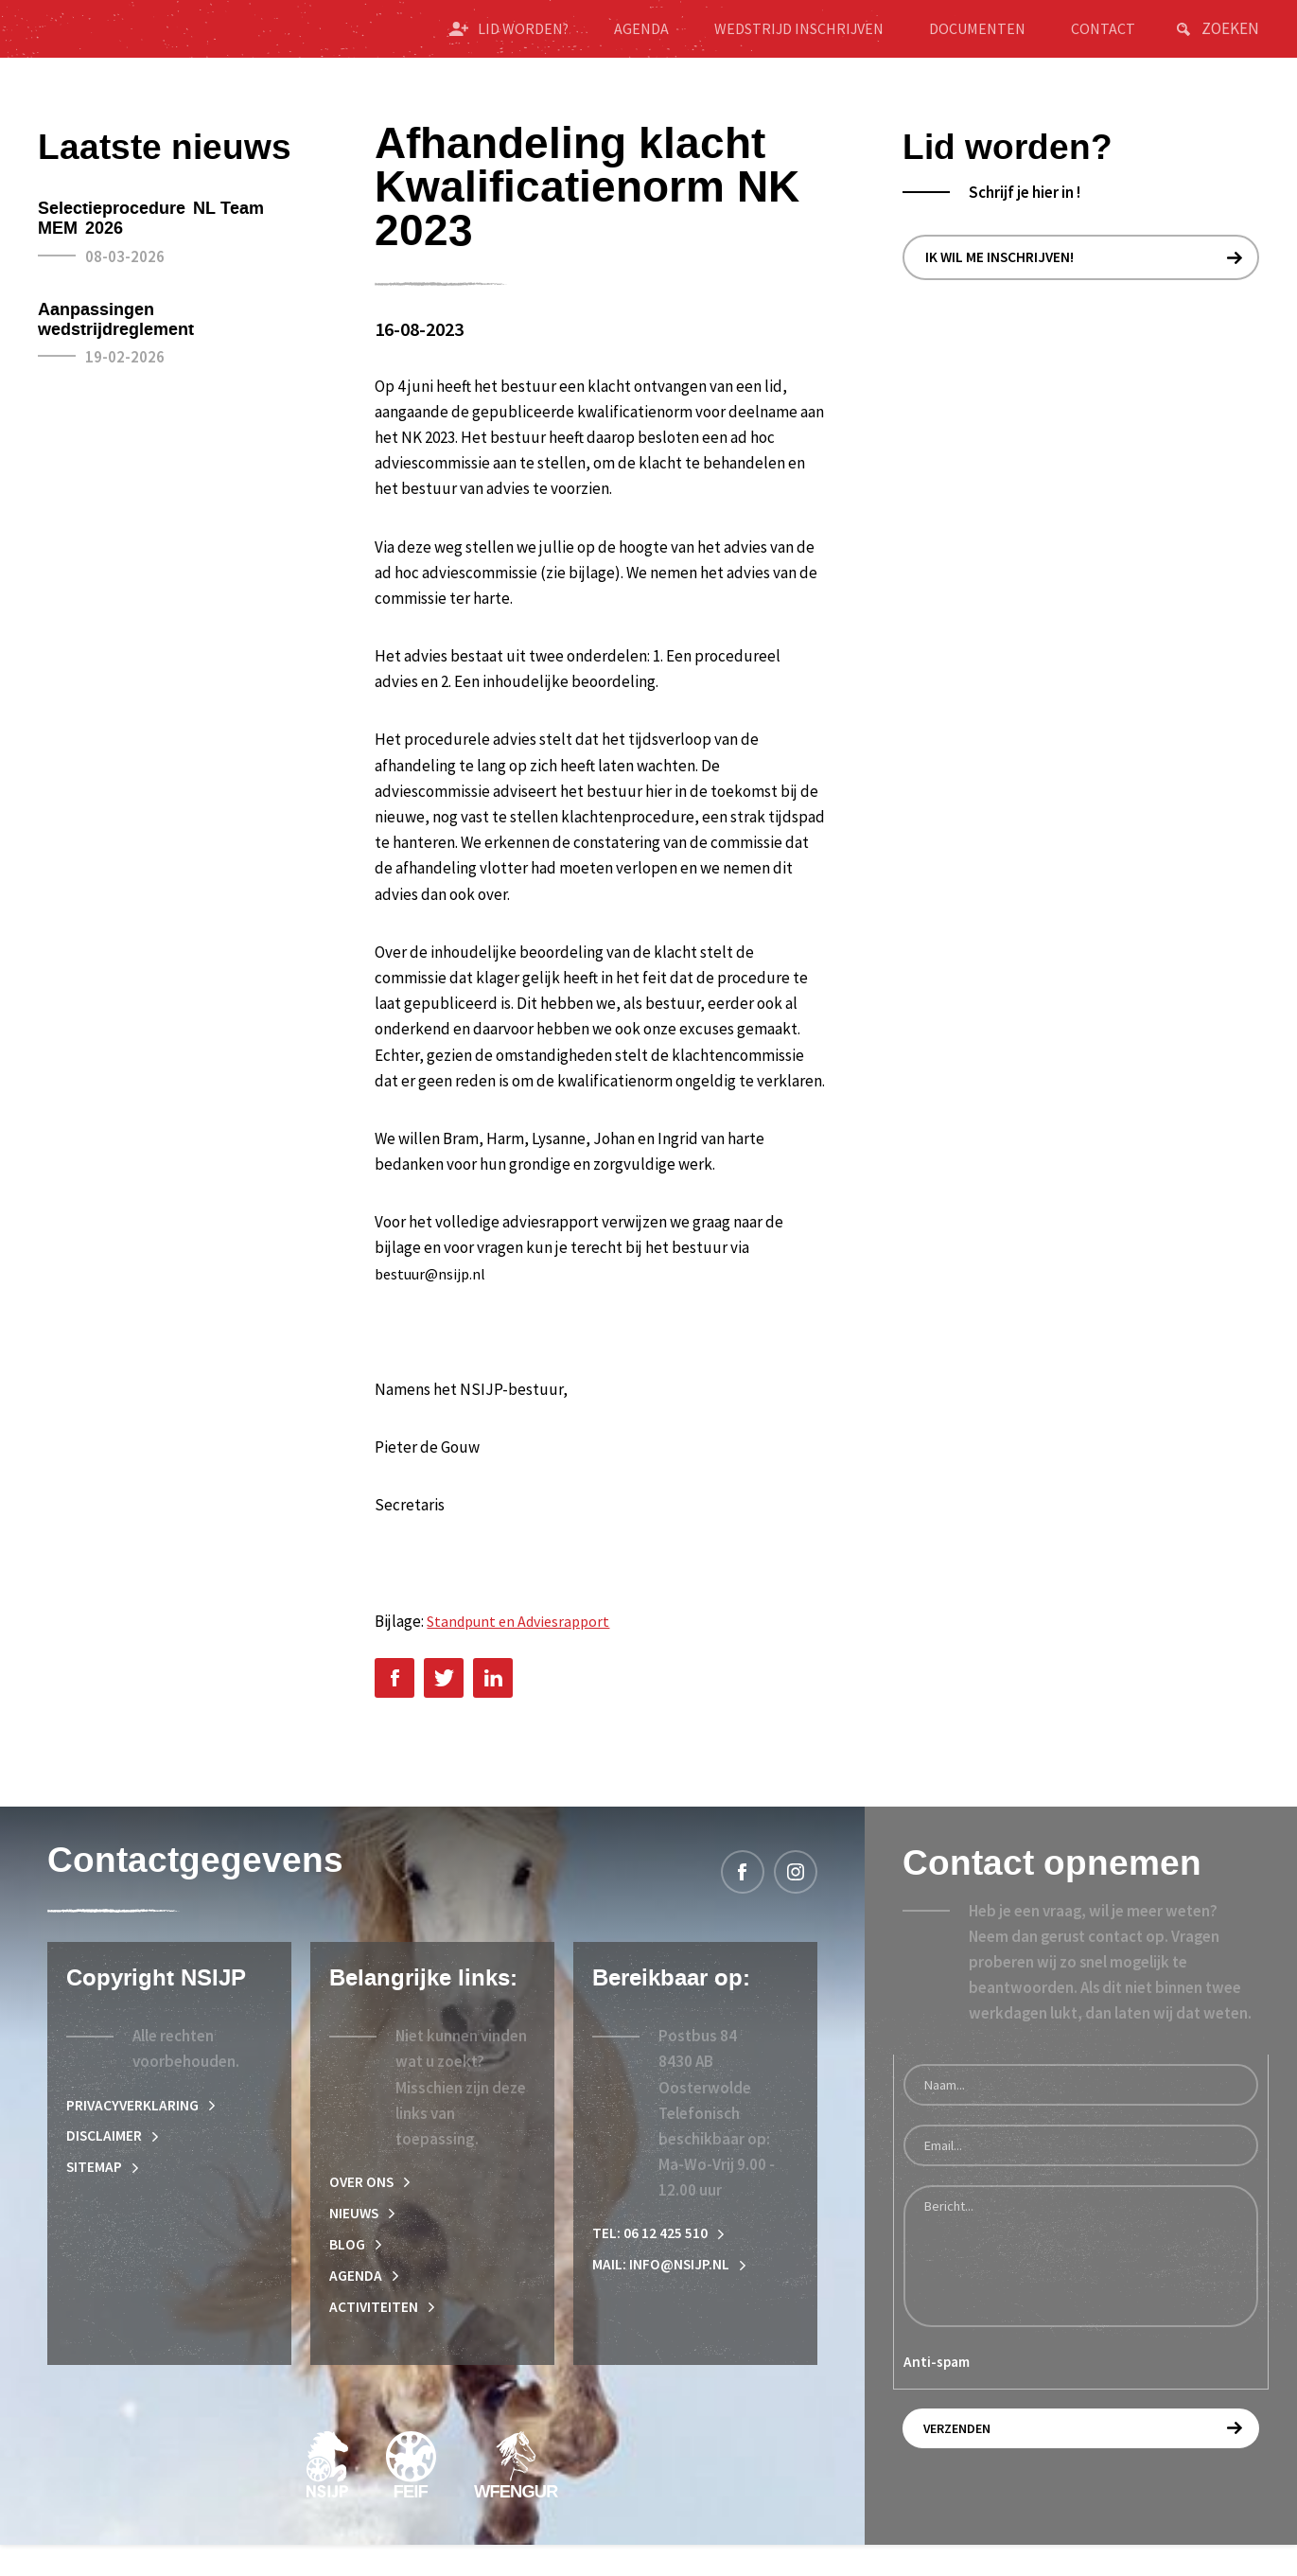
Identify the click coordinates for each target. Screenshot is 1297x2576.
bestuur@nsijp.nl (433, 1292)
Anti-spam (936, 2384)
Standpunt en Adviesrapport (524, 1641)
